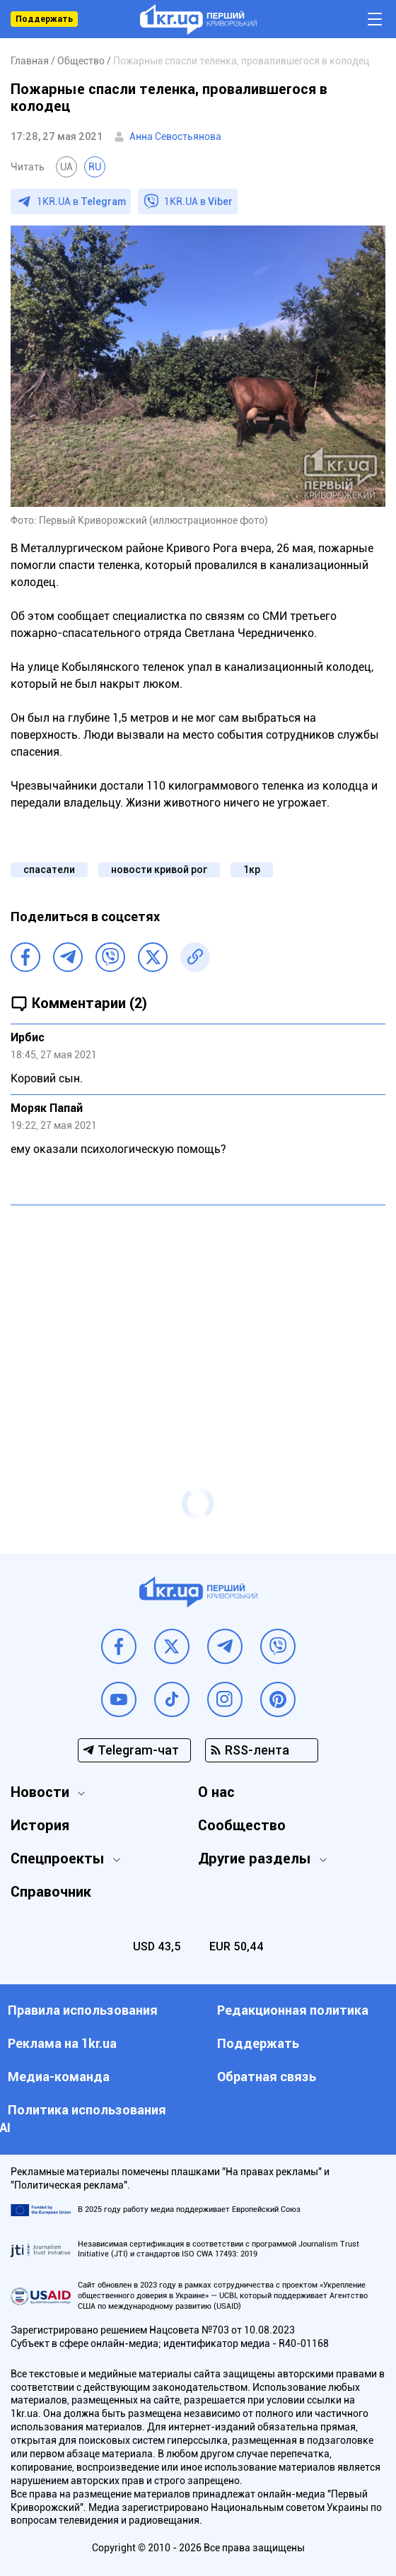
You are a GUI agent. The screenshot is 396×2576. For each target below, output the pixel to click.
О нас (216, 1792)
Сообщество (242, 1825)
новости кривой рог (159, 869)
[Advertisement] (198, 1318)
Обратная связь (266, 2076)
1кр (251, 869)
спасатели (49, 869)
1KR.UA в (81, 201)
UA (66, 166)
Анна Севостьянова (175, 136)
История (40, 1825)
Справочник (51, 1891)
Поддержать (44, 19)
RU (94, 166)
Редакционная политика (292, 2010)
